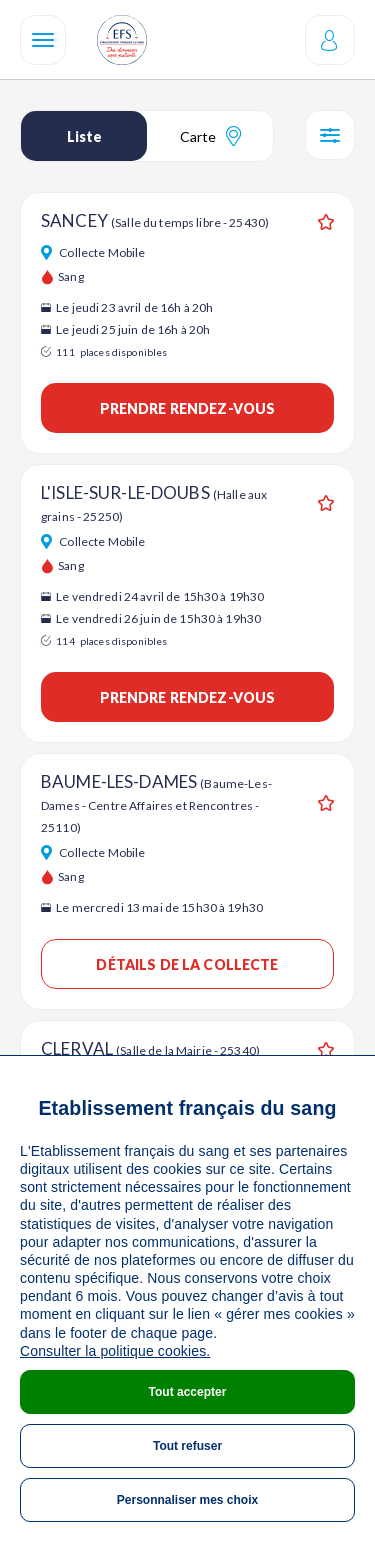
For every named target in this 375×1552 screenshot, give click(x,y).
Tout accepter (188, 1392)
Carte (210, 136)
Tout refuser (187, 1446)
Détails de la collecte (187, 964)
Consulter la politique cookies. (115, 1351)
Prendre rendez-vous (188, 408)
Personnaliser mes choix (187, 1500)
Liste (84, 136)
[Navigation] (43, 40)
